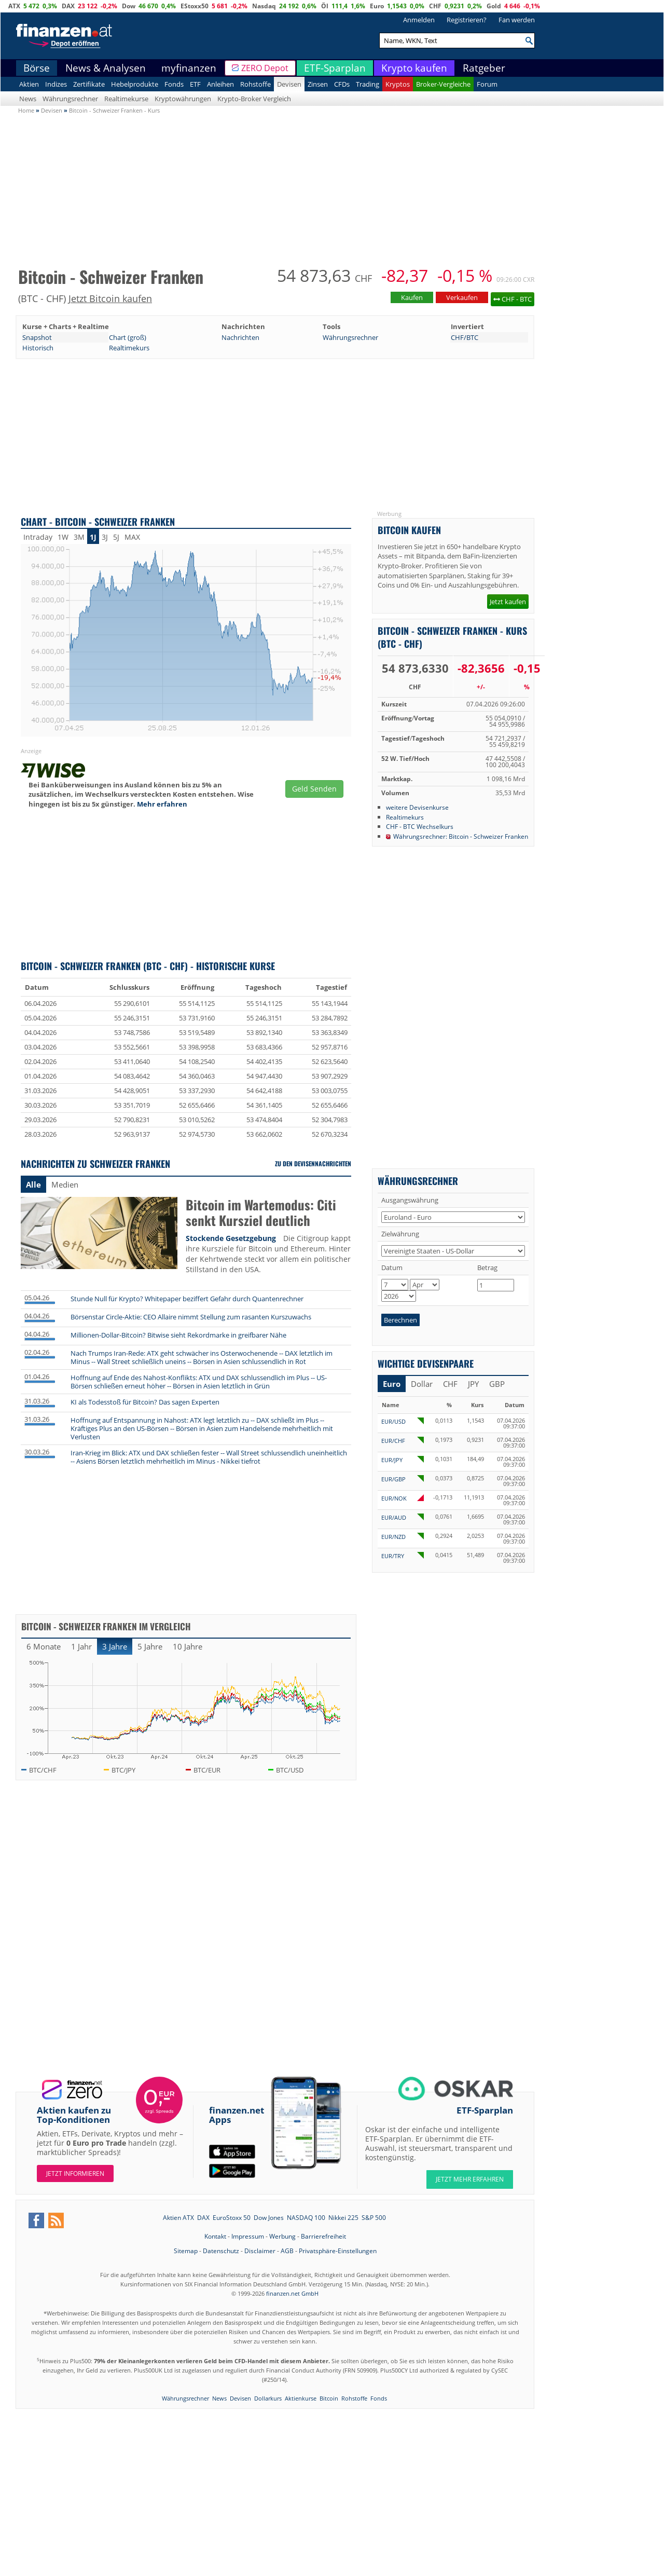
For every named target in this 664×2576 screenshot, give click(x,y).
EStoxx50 (195, 6)
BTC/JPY (123, 1770)
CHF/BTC (464, 337)
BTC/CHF (43, 1770)
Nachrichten (240, 337)
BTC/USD (289, 1770)
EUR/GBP (393, 1479)
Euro (377, 6)
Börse (36, 68)
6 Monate (43, 1646)
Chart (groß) (127, 337)
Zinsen (318, 84)
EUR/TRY (392, 1556)
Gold (494, 6)
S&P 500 (374, 2217)
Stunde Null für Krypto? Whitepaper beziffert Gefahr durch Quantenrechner (187, 1298)
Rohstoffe (255, 84)
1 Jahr (81, 1646)
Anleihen (220, 84)
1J (93, 537)
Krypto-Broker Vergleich (254, 98)
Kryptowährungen (183, 98)
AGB (287, 2250)
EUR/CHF (393, 1440)
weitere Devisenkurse (417, 807)
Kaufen (412, 297)
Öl (324, 6)
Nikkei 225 (343, 2217)
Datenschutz (221, 2250)
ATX (14, 6)
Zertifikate (89, 84)
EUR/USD (393, 1421)
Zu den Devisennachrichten (313, 1163)
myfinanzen (188, 68)
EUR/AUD (393, 1517)
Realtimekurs (129, 347)
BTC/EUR (206, 1770)
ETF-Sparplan (335, 68)
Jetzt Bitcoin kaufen (110, 298)
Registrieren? (467, 19)
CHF (435, 6)
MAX (132, 537)
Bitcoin (329, 2398)
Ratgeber (484, 68)
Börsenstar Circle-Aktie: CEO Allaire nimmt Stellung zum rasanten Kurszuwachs (191, 1316)
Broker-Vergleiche (443, 84)
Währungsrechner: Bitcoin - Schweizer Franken (460, 836)
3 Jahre (114, 1646)
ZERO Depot (264, 68)
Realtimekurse (126, 98)
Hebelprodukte (134, 84)
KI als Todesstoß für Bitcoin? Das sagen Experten (145, 1402)
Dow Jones (269, 2217)
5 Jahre (149, 1646)
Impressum (247, 2236)
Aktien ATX (178, 2217)
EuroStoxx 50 (232, 2217)
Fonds (174, 84)
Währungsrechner (70, 98)
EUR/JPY (392, 1460)
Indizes (56, 84)
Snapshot (37, 337)
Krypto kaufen (414, 68)
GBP (497, 1384)
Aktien (29, 84)
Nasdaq (264, 6)
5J (116, 537)
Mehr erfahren (162, 804)
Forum (487, 84)
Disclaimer (259, 2250)
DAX (68, 6)
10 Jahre (187, 1646)
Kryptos (397, 84)
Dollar (422, 1384)
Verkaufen (462, 297)
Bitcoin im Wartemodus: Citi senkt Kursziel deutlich (261, 1213)
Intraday (37, 537)
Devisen (289, 84)
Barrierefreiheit (323, 2236)
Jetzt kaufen (508, 601)
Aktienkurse (300, 2398)
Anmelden (419, 19)
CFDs (342, 84)
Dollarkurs (268, 2398)
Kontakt (215, 2236)
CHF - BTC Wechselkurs (419, 826)
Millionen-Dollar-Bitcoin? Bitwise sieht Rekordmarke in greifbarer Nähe (178, 1335)
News (27, 98)
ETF (195, 84)
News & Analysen (105, 68)
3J (105, 537)
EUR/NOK (394, 1498)
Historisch (37, 347)
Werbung (282, 2236)
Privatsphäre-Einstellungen (338, 2250)
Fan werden (517, 19)
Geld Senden (314, 789)
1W (63, 537)
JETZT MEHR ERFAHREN (470, 2179)
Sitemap (186, 2250)
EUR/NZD (393, 1537)
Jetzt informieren (75, 2173)
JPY (473, 1384)
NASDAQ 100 (306, 2217)
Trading (367, 84)
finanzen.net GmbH (292, 2293)
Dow (128, 6)
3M (79, 537)
